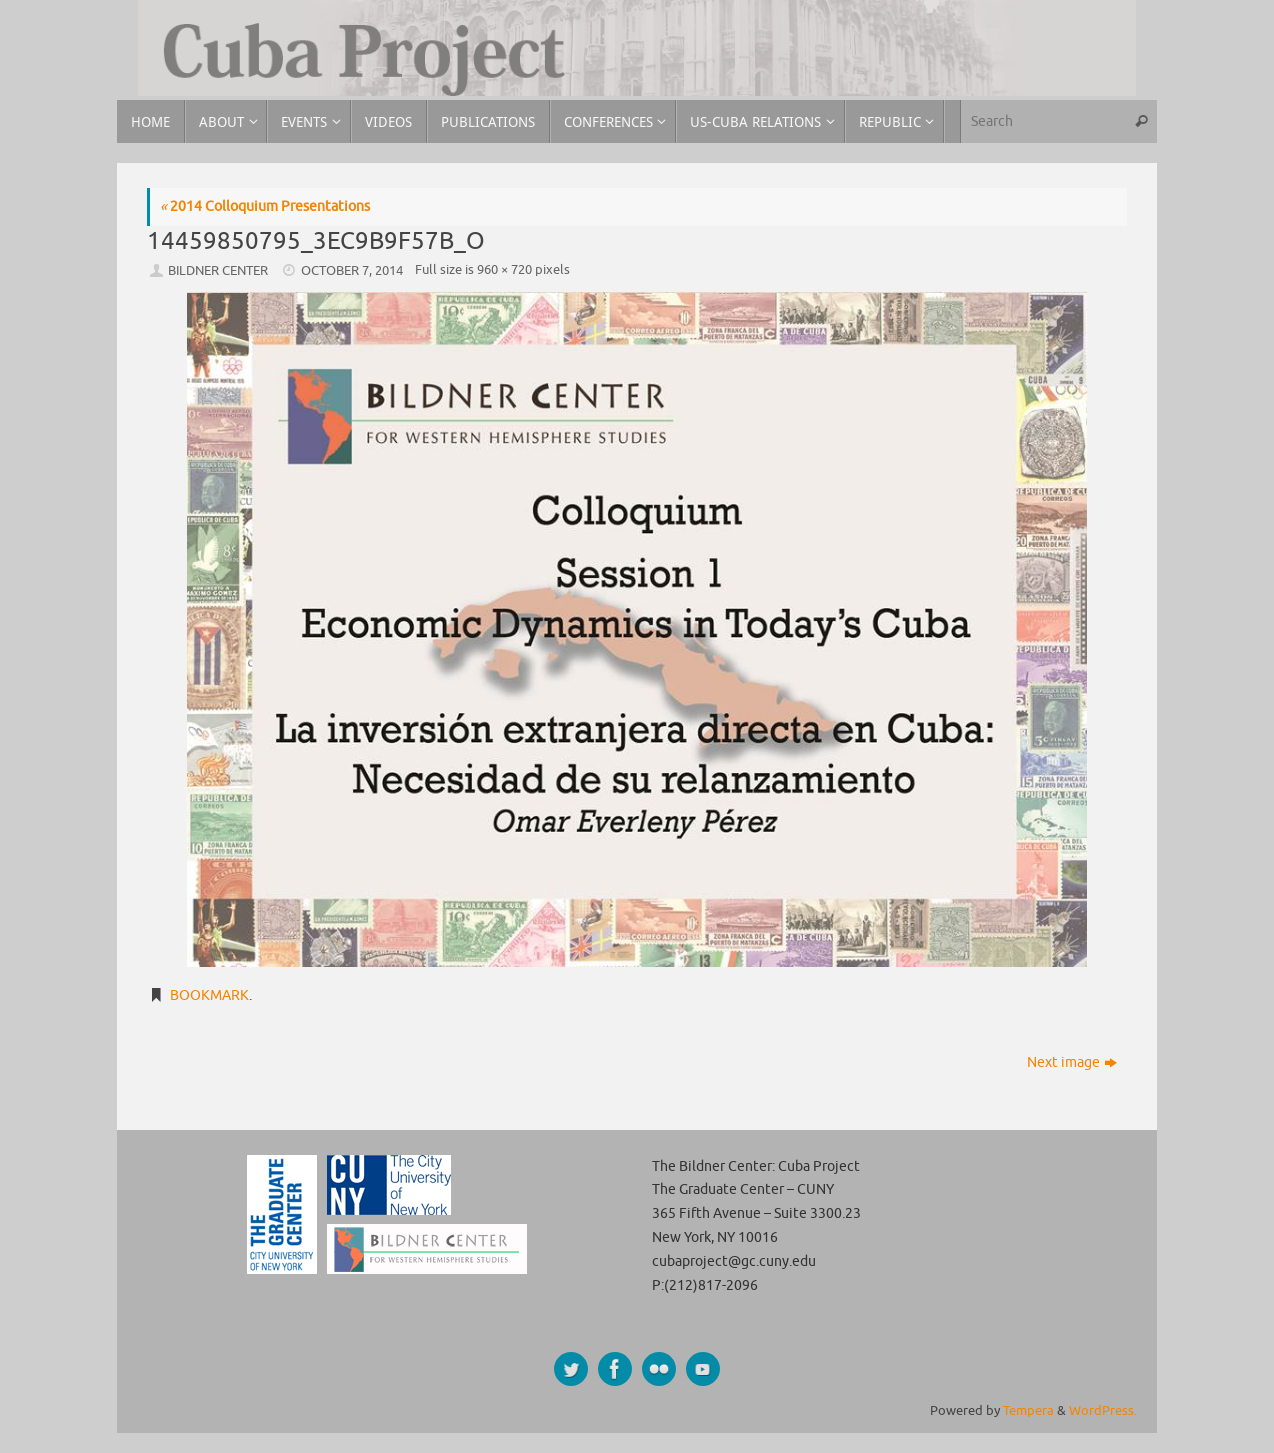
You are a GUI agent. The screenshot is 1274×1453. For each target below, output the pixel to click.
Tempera (1028, 1411)
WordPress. (1103, 1411)
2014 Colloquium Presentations (265, 206)
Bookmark (209, 995)
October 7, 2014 (352, 271)
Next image (1072, 1062)
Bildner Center (218, 271)
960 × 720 (504, 270)
